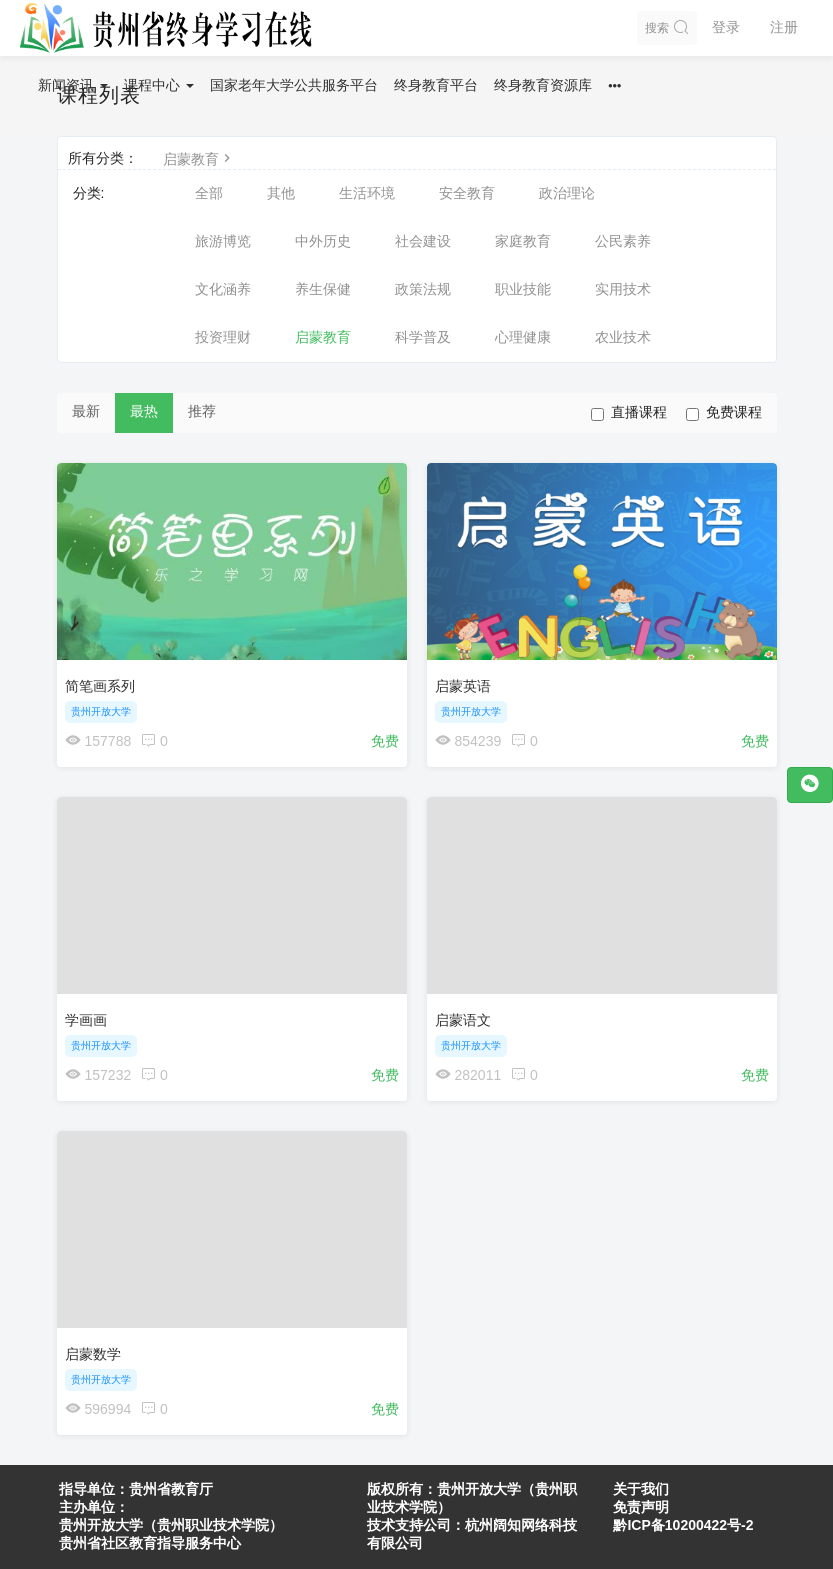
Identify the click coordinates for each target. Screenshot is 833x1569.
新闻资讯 (73, 85)
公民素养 (623, 241)
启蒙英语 (463, 686)
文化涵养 (223, 289)
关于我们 (641, 1489)
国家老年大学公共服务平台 (294, 85)
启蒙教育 (199, 159)
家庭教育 (523, 241)
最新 (86, 411)
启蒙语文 (463, 1020)
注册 (784, 27)
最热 (144, 411)
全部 (209, 193)
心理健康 (523, 337)
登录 (726, 27)
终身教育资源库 (543, 85)
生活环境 (367, 193)
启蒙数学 (93, 1354)
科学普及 (423, 337)
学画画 (86, 1020)
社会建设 (423, 241)
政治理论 (567, 193)
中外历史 (323, 241)
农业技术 (623, 337)
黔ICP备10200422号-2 (683, 1525)
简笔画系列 (100, 686)
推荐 (202, 411)
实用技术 (623, 289)
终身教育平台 (436, 85)
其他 (281, 193)
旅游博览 (223, 241)
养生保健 (323, 289)
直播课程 (629, 412)
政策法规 (423, 289)
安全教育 (467, 193)
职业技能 (523, 289)
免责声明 (641, 1507)
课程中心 (159, 85)
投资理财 (223, 337)
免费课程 (724, 412)
